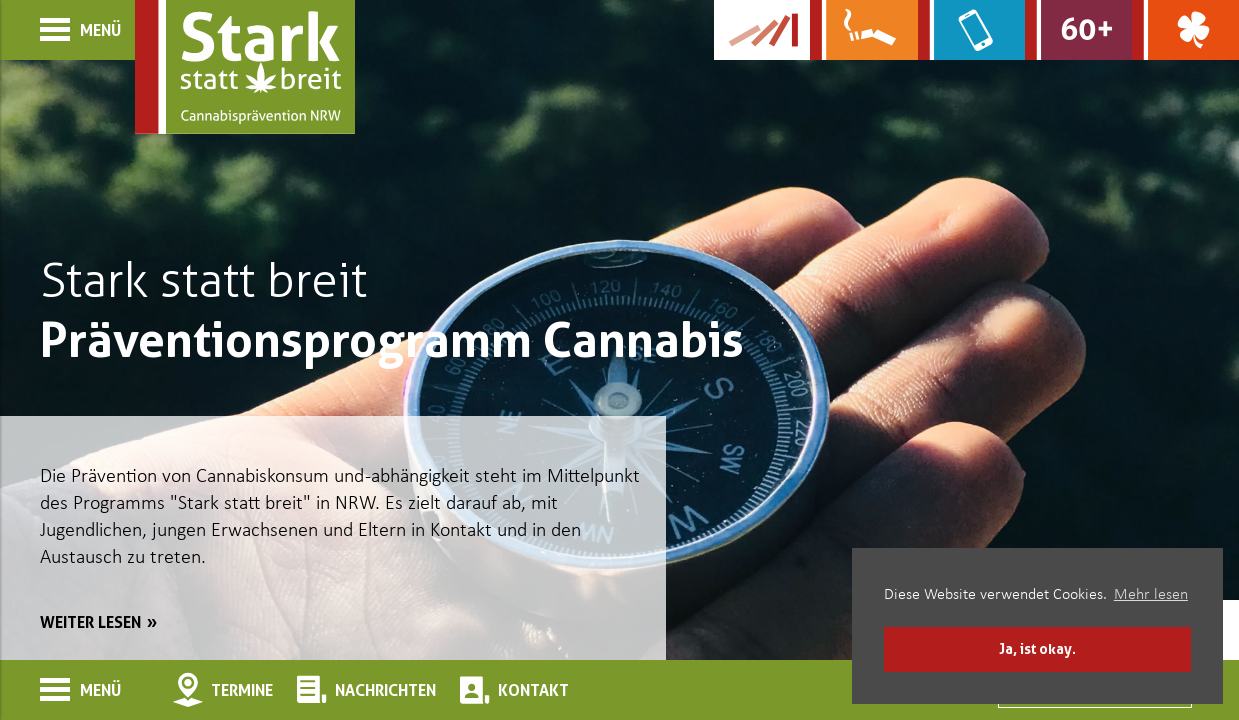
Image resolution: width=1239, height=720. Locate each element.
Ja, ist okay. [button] (1037, 648)
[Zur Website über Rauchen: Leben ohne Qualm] (863, 30)
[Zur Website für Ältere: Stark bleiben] (1078, 30)
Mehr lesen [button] (1151, 595)
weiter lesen (90, 622)
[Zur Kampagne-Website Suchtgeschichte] (762, 30)
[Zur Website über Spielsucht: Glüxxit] (1185, 30)
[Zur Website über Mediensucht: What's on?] (971, 30)
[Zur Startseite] (245, 67)
